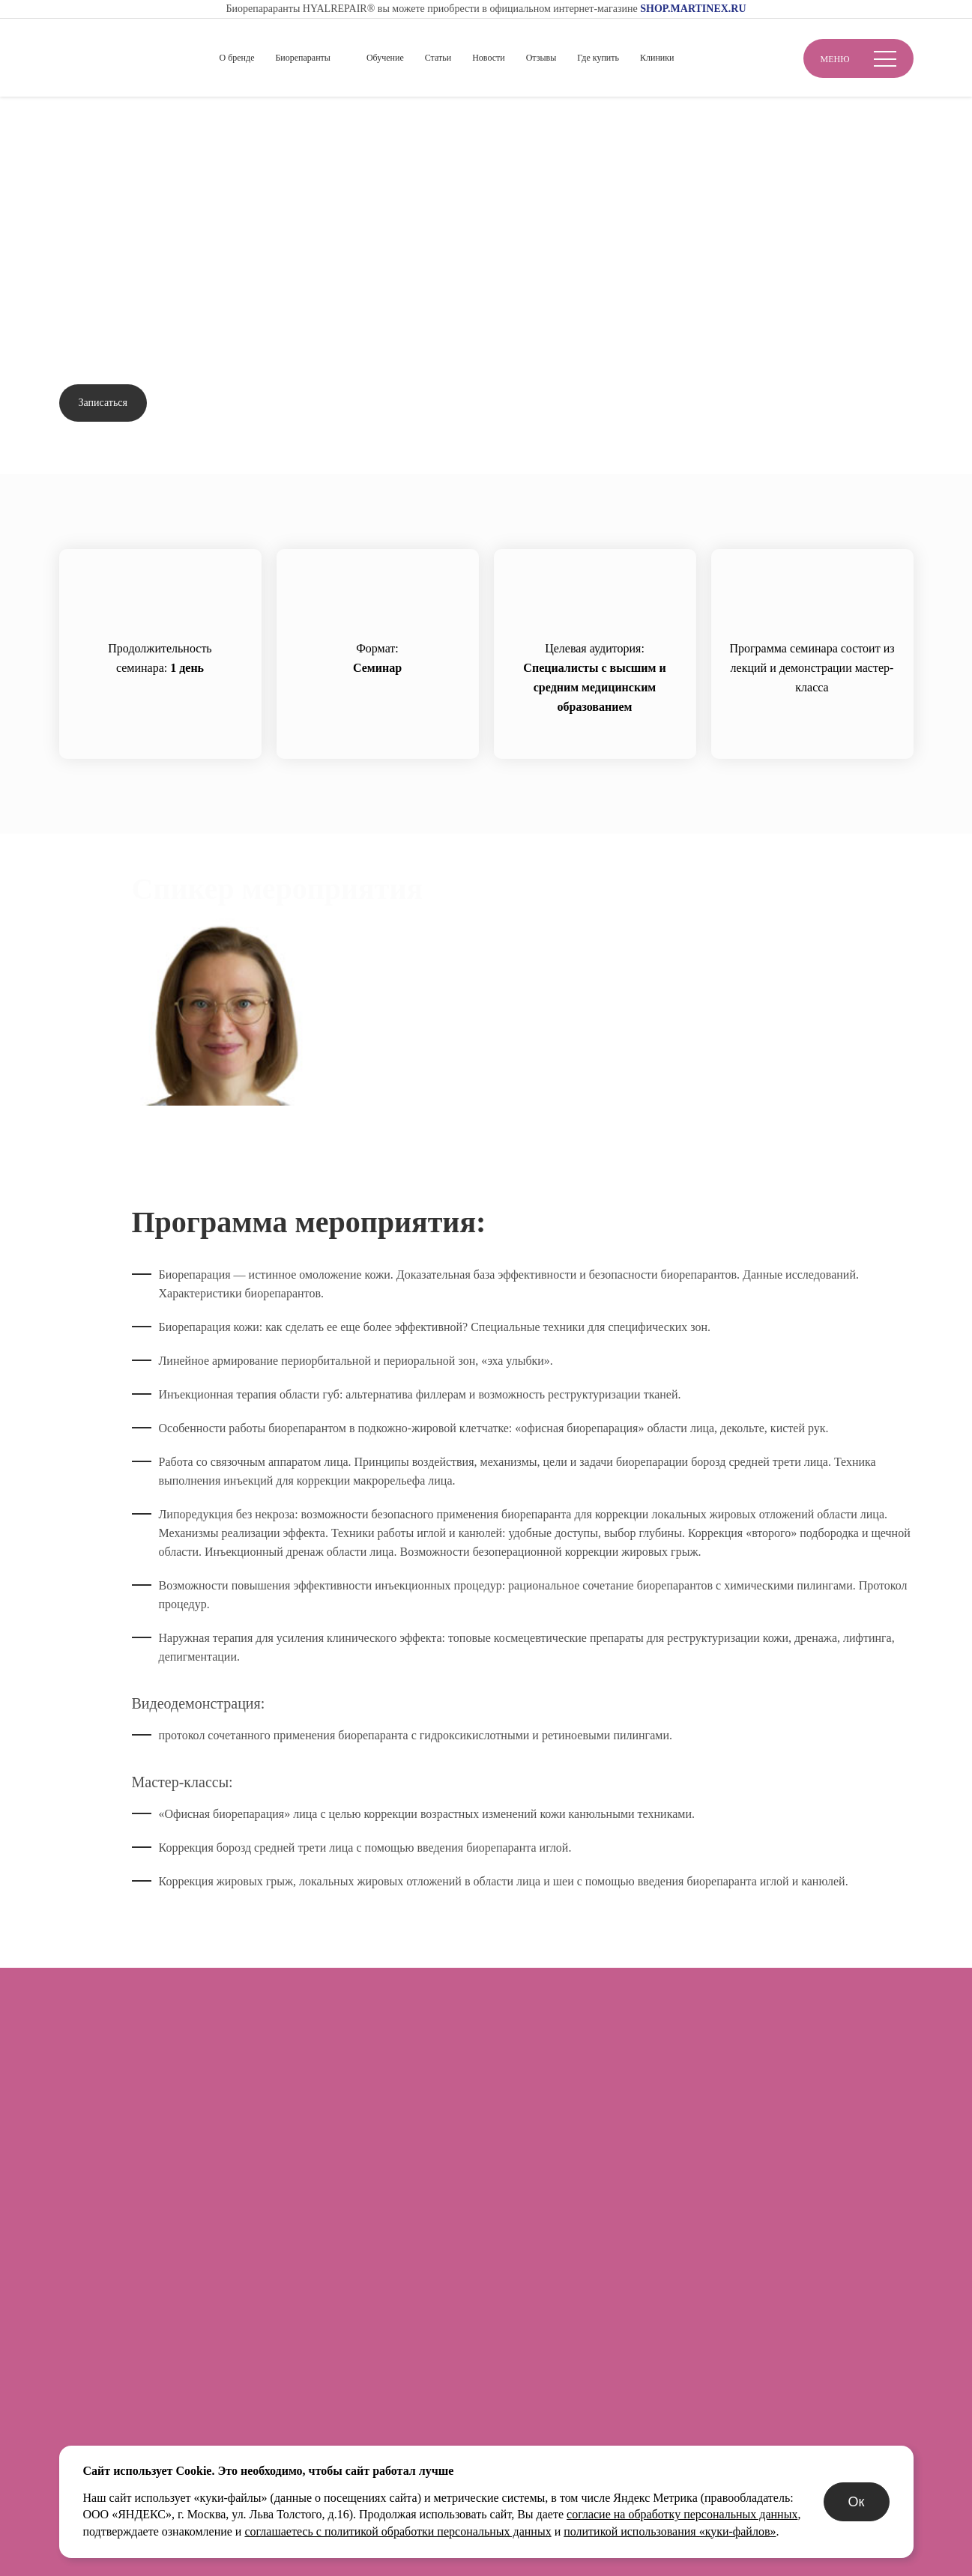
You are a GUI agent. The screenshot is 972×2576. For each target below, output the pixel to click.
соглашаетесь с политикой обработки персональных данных (397, 2531)
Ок (856, 2501)
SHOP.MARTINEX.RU (693, 8)
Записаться (103, 402)
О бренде (237, 57)
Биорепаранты (302, 57)
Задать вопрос (213, 403)
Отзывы (541, 57)
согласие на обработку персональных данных (682, 2514)
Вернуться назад (118, 165)
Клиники (657, 57)
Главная (79, 121)
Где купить (598, 57)
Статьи (438, 57)
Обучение (385, 57)
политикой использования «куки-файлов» (670, 2531)
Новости (488, 57)
